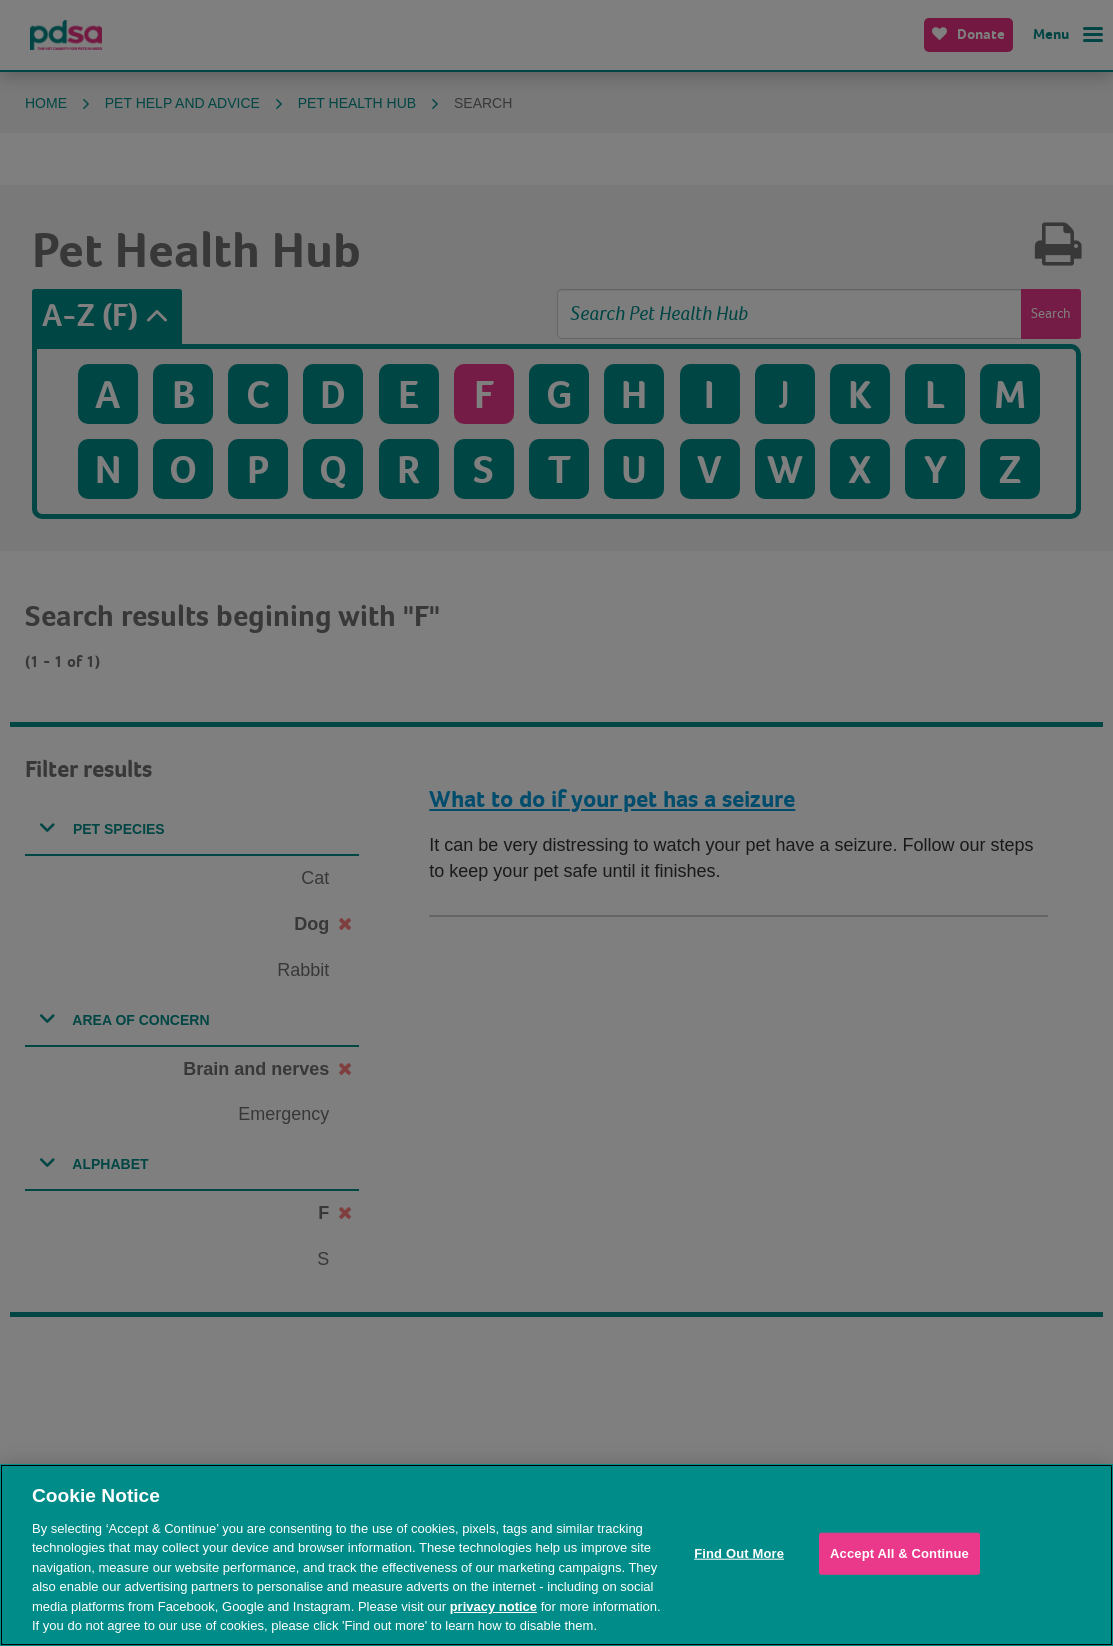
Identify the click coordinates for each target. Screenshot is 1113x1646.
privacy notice (493, 1606)
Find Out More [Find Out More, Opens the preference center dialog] (739, 1553)
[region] (556, 1555)
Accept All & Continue (899, 1553)
